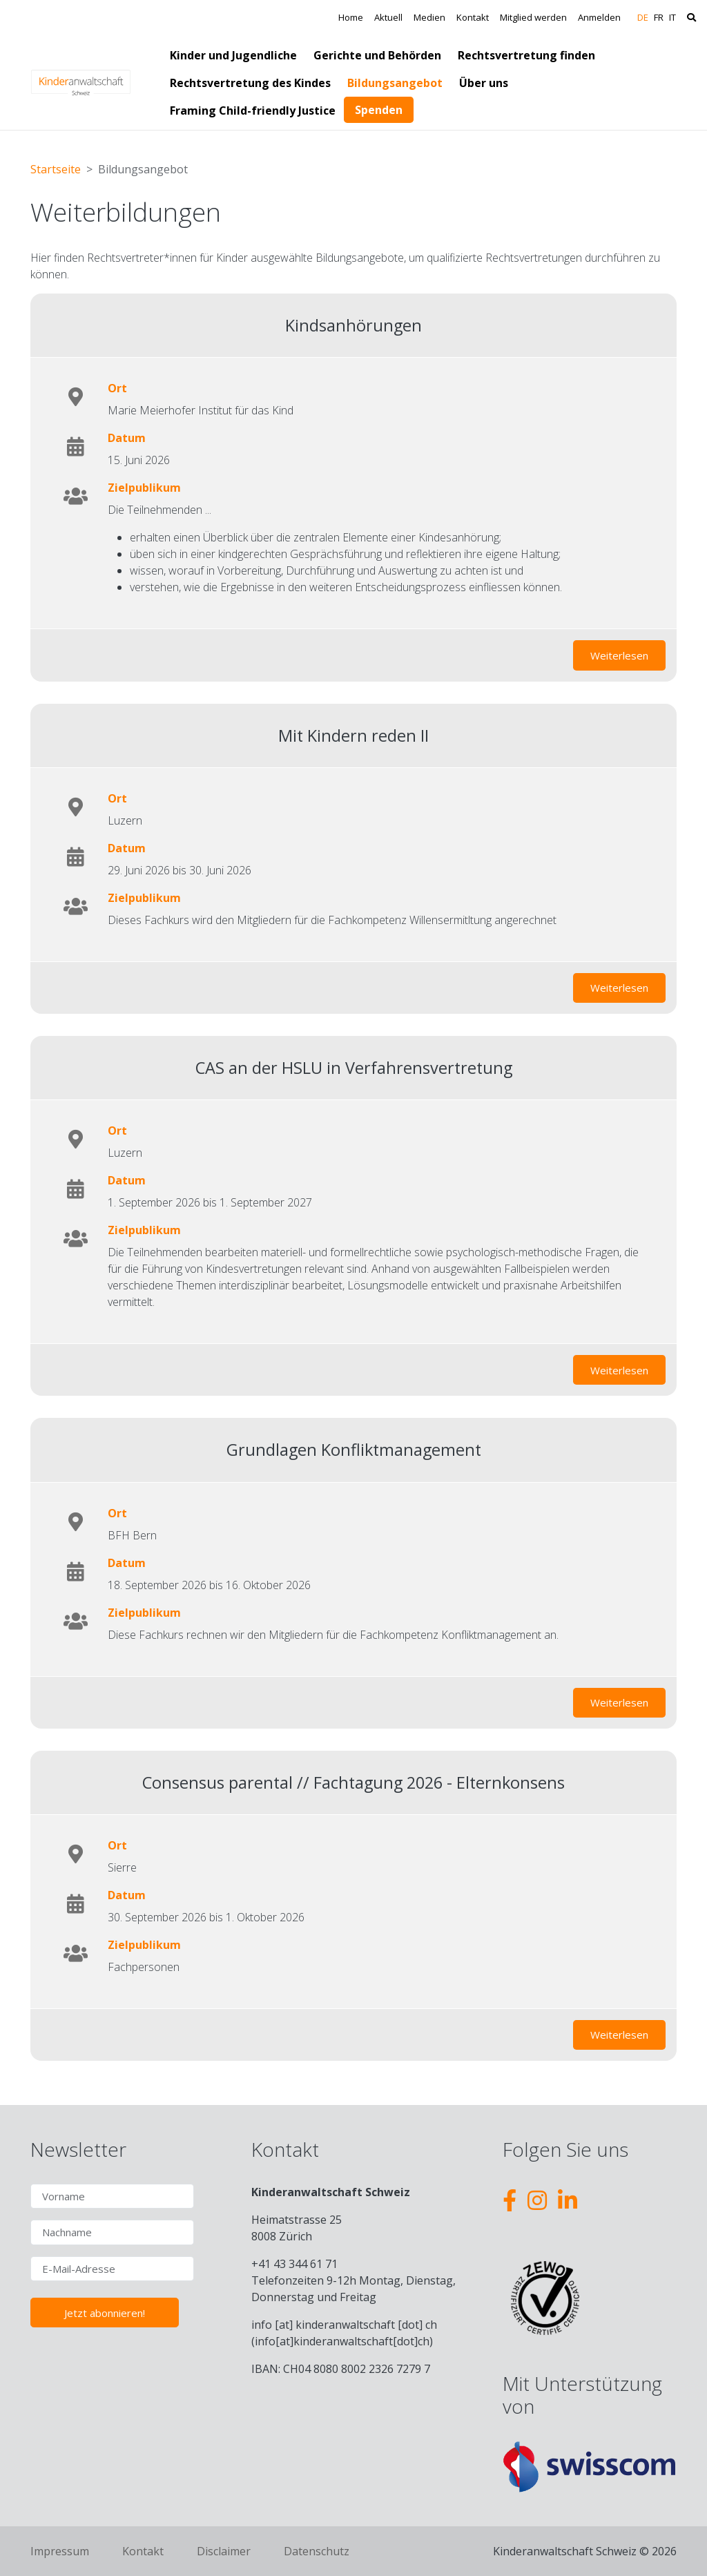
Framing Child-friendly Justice (253, 110)
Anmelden (599, 17)
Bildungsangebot (395, 82)
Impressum (59, 2551)
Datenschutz (316, 2551)
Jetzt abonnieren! (104, 2313)
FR (659, 17)
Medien (429, 17)
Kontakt (472, 17)
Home (350, 17)
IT (672, 17)
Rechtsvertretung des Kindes (250, 82)
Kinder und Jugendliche (233, 55)
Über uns (483, 82)
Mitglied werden (533, 17)
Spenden (379, 109)
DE (642, 17)
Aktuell (388, 17)
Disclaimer (224, 2551)
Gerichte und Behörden (377, 55)
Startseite (55, 169)
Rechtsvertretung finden (526, 55)
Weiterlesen (628, 653)
